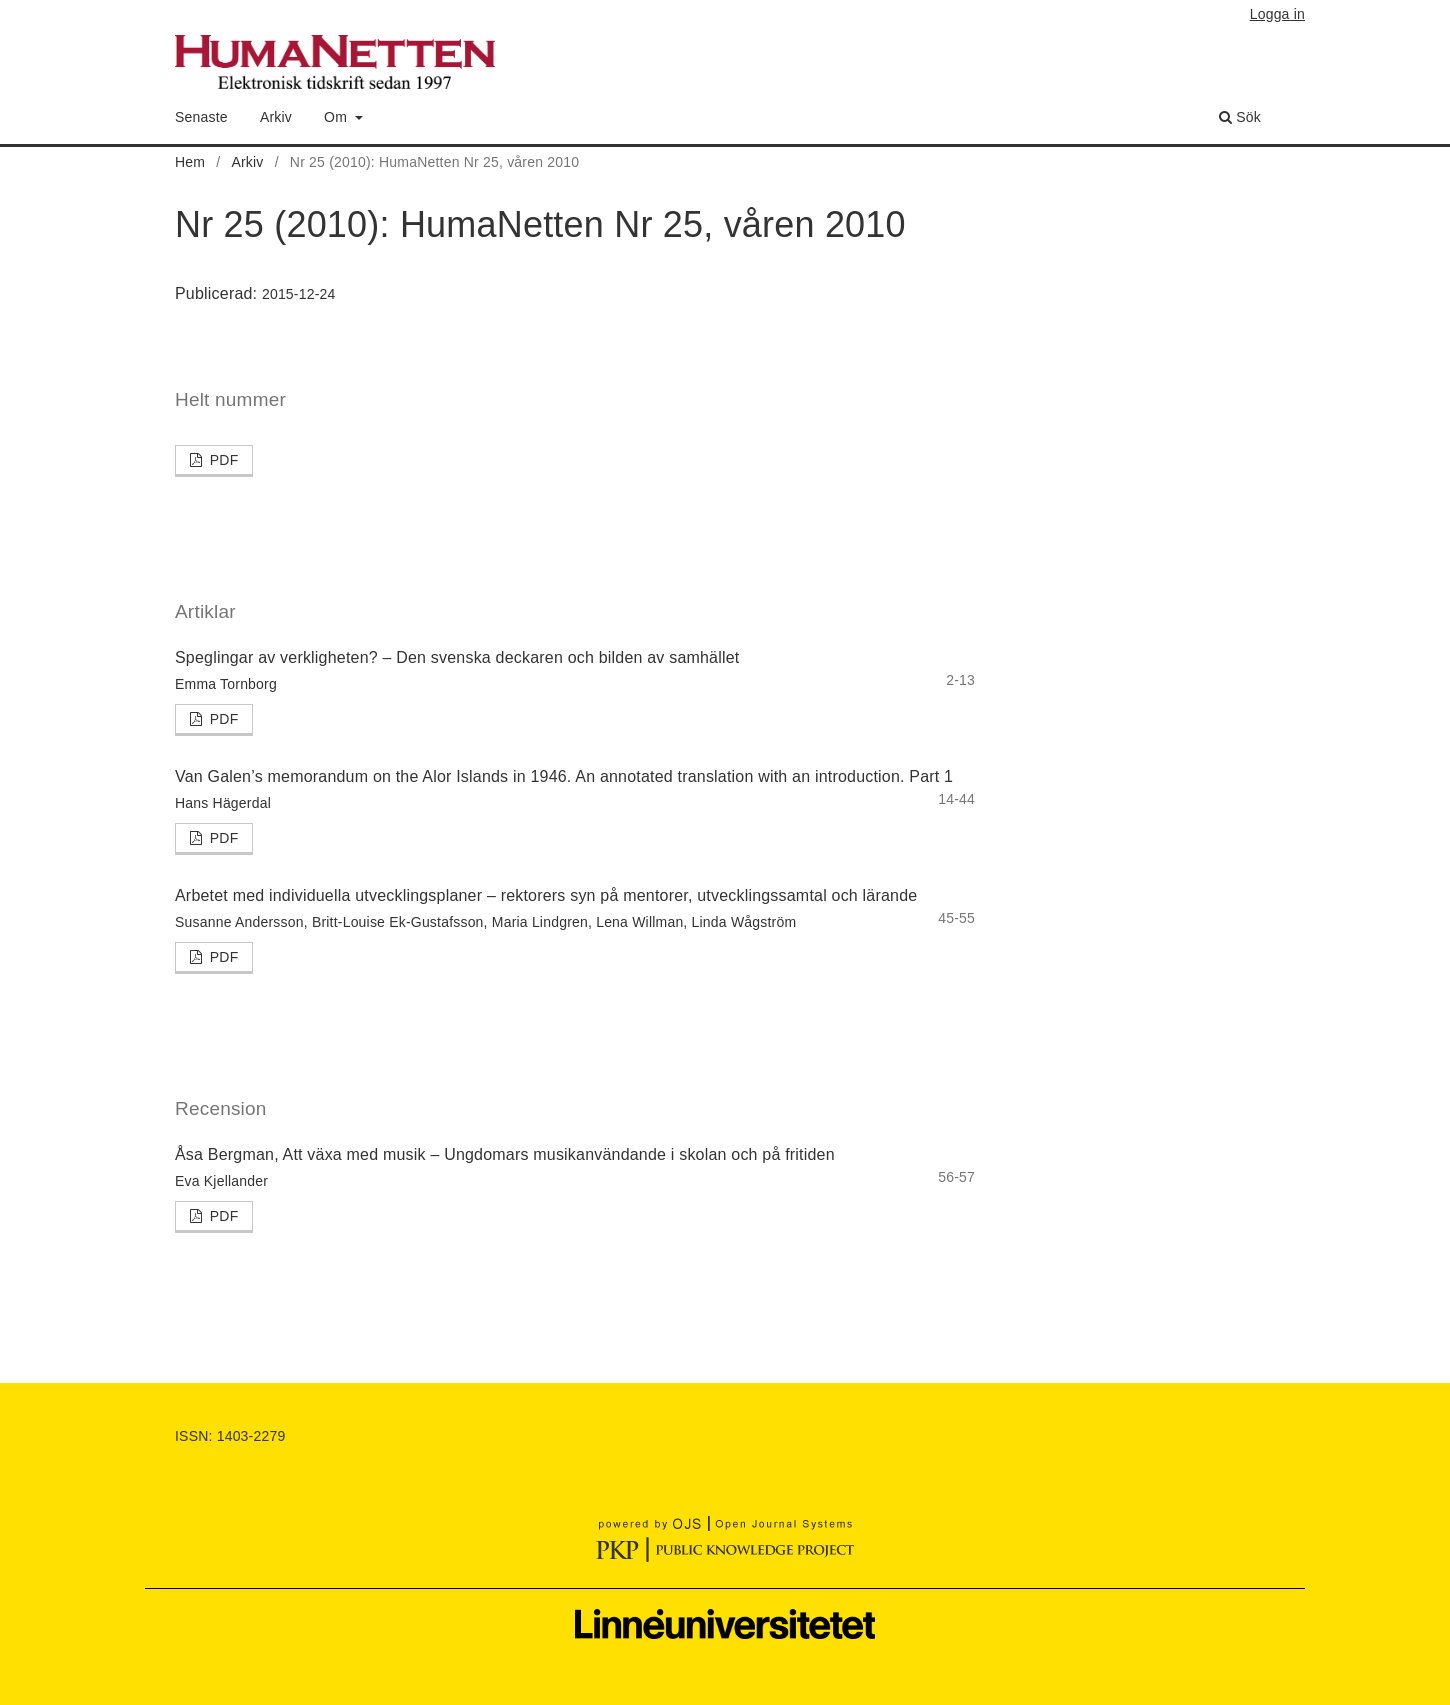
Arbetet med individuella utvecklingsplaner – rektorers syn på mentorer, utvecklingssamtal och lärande (546, 895)
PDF (222, 460)
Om (337, 117)
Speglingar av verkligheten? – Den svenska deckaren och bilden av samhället (457, 657)
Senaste (201, 117)
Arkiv (276, 117)
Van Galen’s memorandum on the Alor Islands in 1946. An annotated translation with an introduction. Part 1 (564, 776)
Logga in (1277, 14)
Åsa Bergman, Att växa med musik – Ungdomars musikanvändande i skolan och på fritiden (505, 1154)
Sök (1240, 117)
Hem (190, 162)
